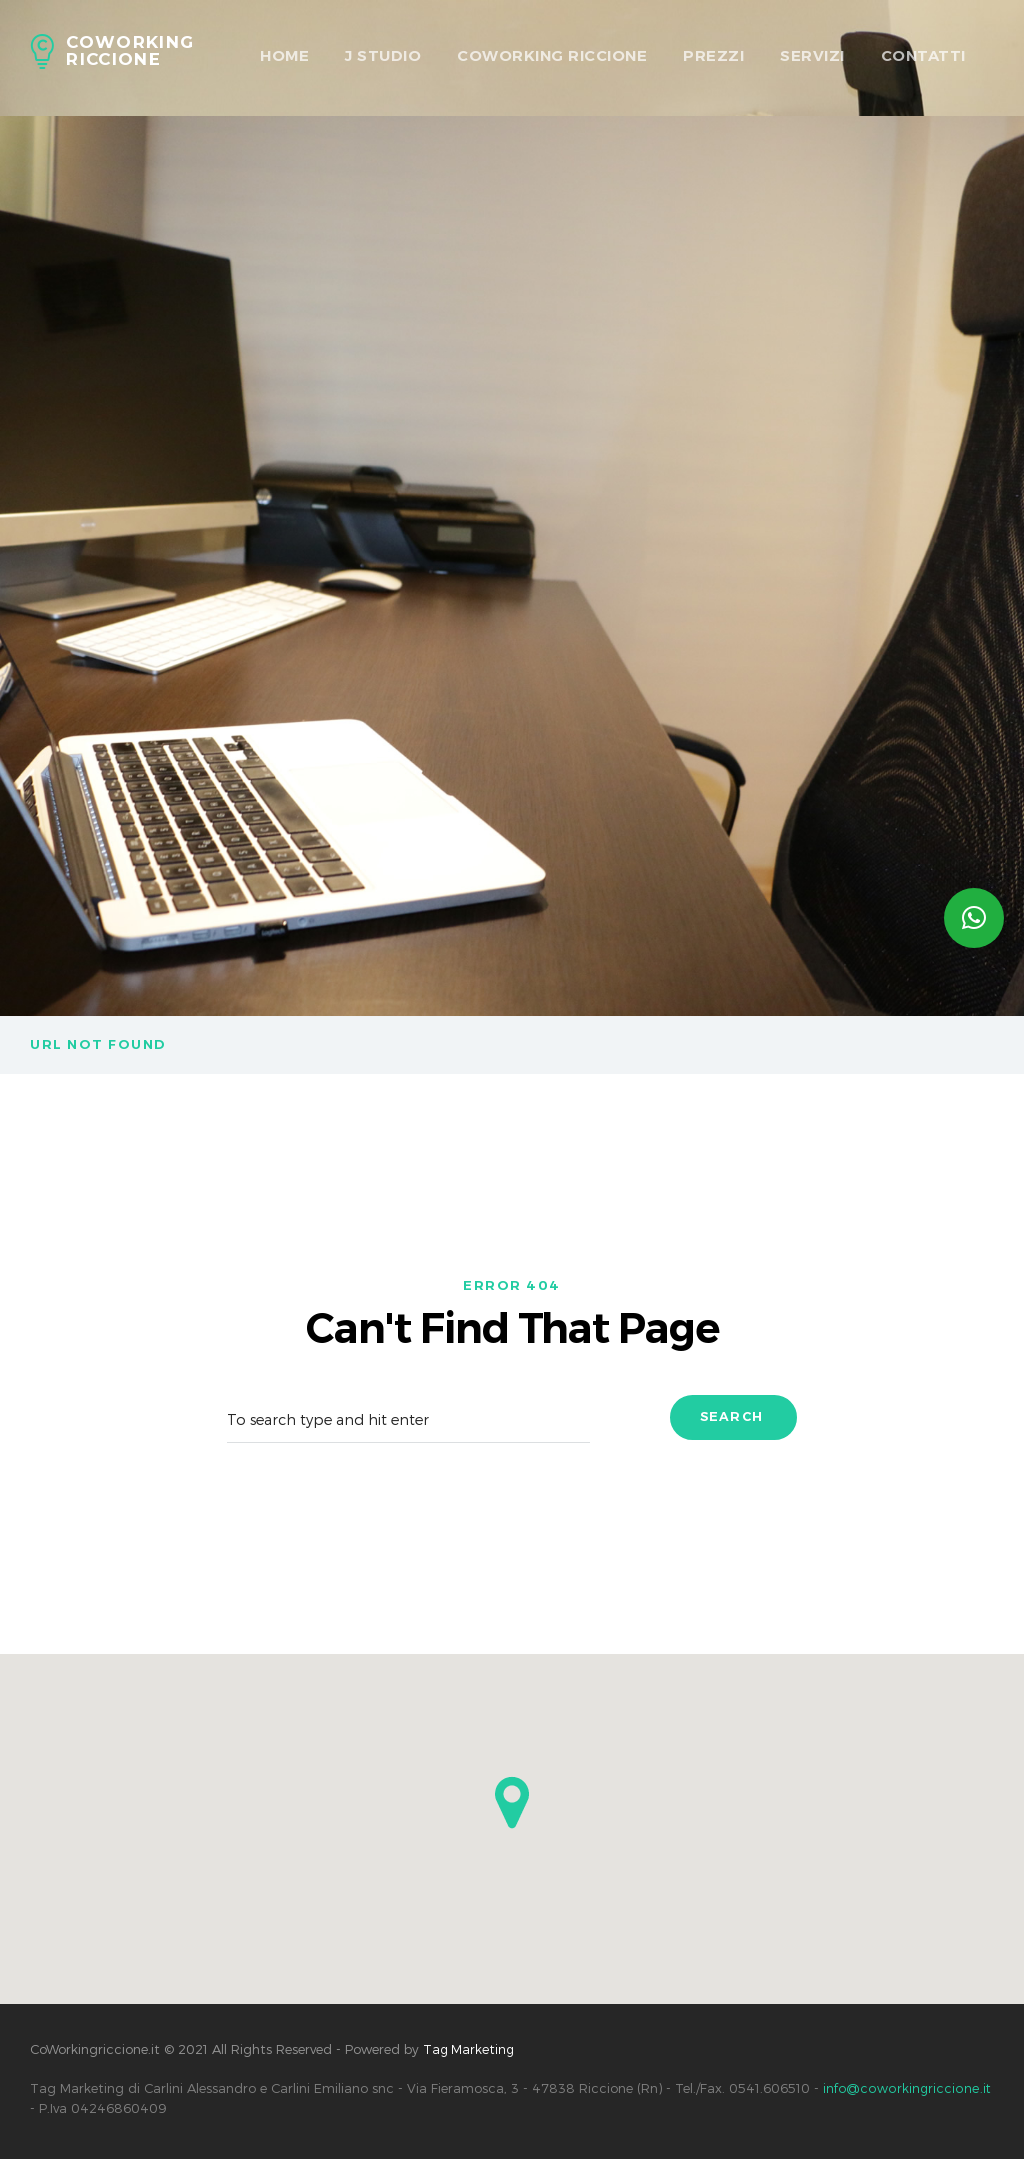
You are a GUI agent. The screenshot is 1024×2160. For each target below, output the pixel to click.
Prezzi (713, 55)
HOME (284, 55)
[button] (512, 1804)
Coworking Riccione (552, 55)
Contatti (923, 55)
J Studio (383, 55)
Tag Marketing (470, 2051)
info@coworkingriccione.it (906, 2090)
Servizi (812, 55)
